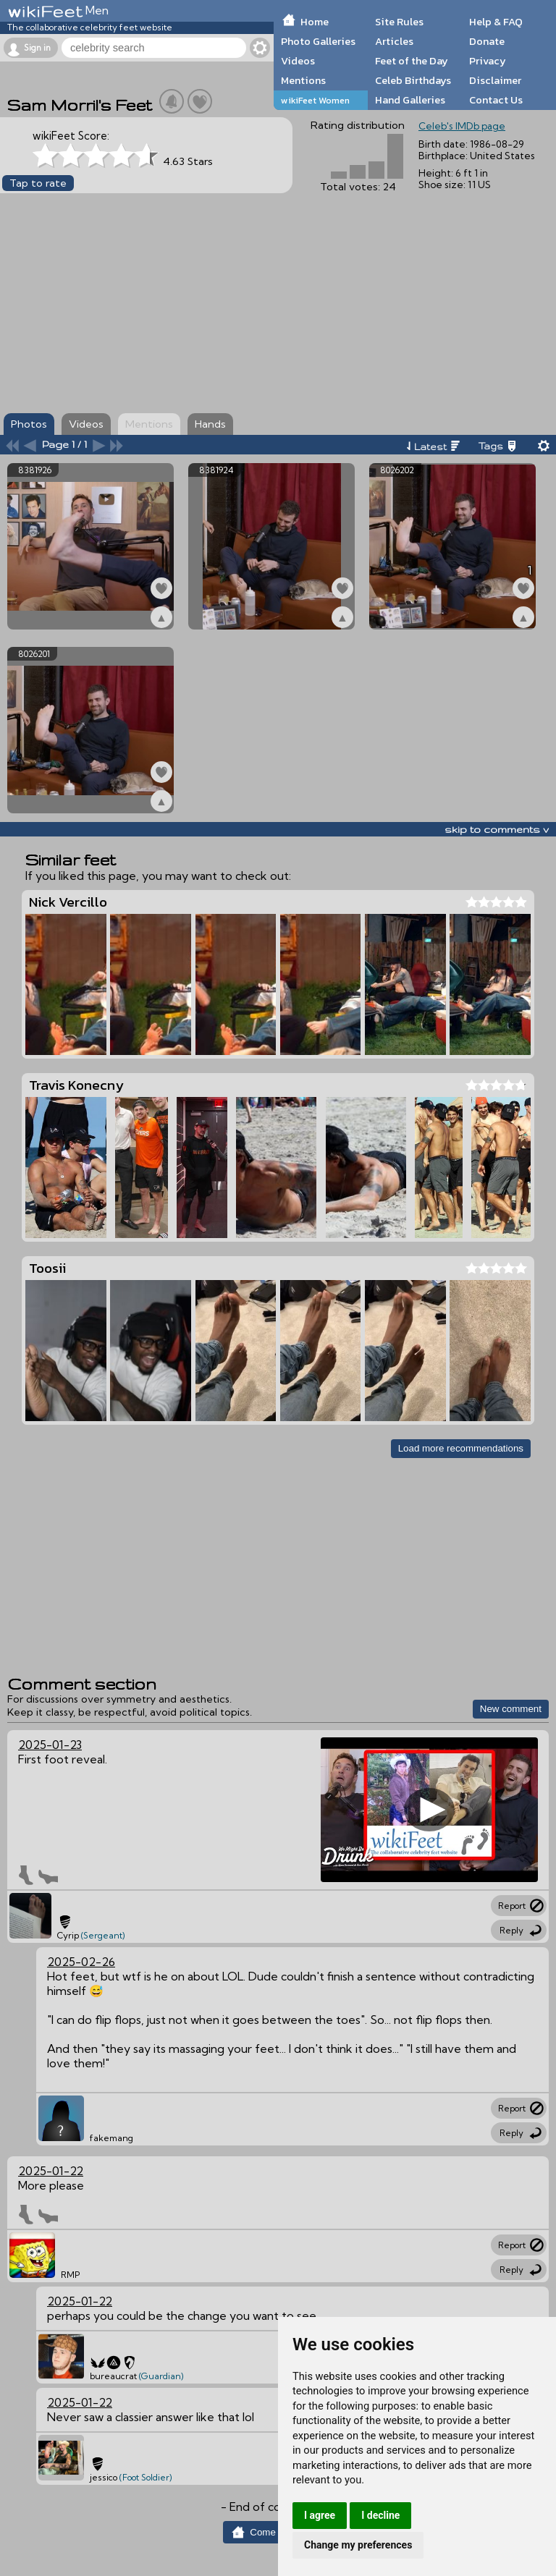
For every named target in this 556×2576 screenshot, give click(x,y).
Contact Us (496, 100)
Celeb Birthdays (413, 80)
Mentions (303, 80)
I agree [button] (319, 2515)
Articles (394, 41)
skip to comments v (497, 829)
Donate (487, 41)
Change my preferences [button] (358, 2545)
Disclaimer (495, 80)
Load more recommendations (460, 1448)
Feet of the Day (411, 61)
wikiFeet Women (315, 100)
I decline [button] (380, 2515)
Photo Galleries (318, 41)
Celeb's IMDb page (461, 126)
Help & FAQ (496, 22)
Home (314, 22)
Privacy (487, 61)
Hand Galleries (410, 100)
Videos (298, 61)
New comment (511, 1708)
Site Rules (399, 22)
